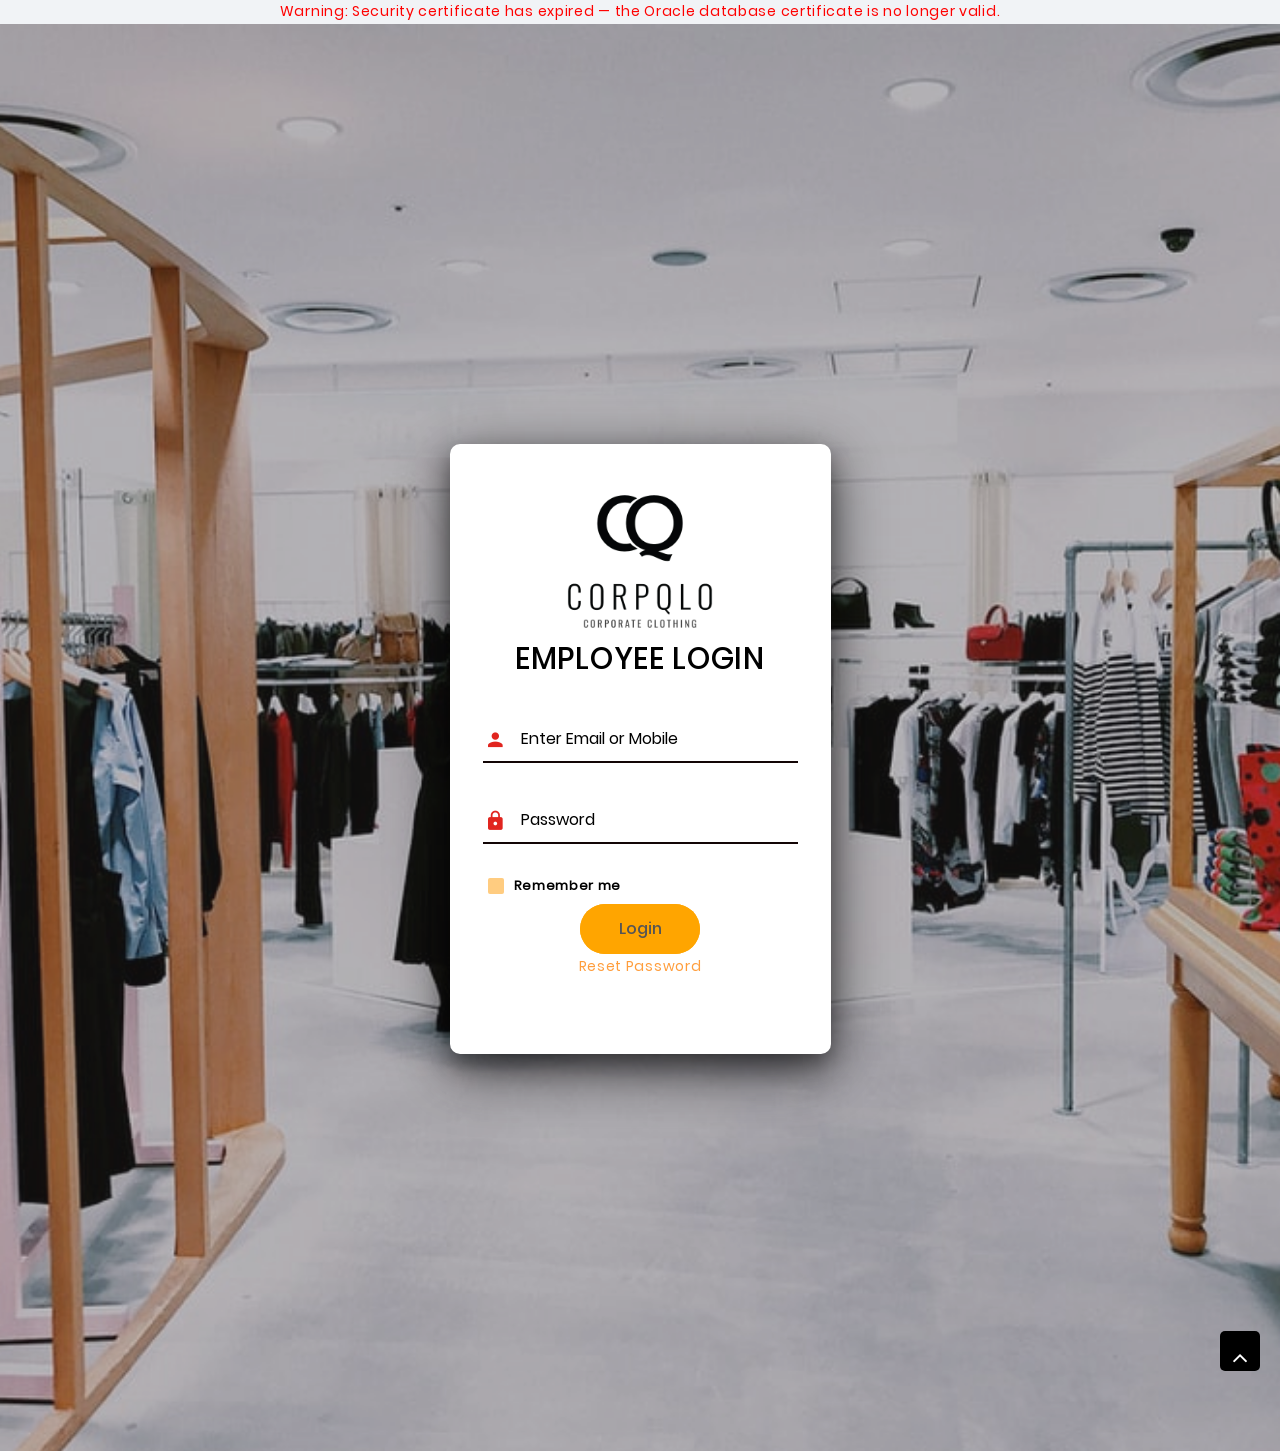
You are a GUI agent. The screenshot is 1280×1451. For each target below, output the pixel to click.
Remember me (568, 886)
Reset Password (640, 966)
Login (640, 928)
